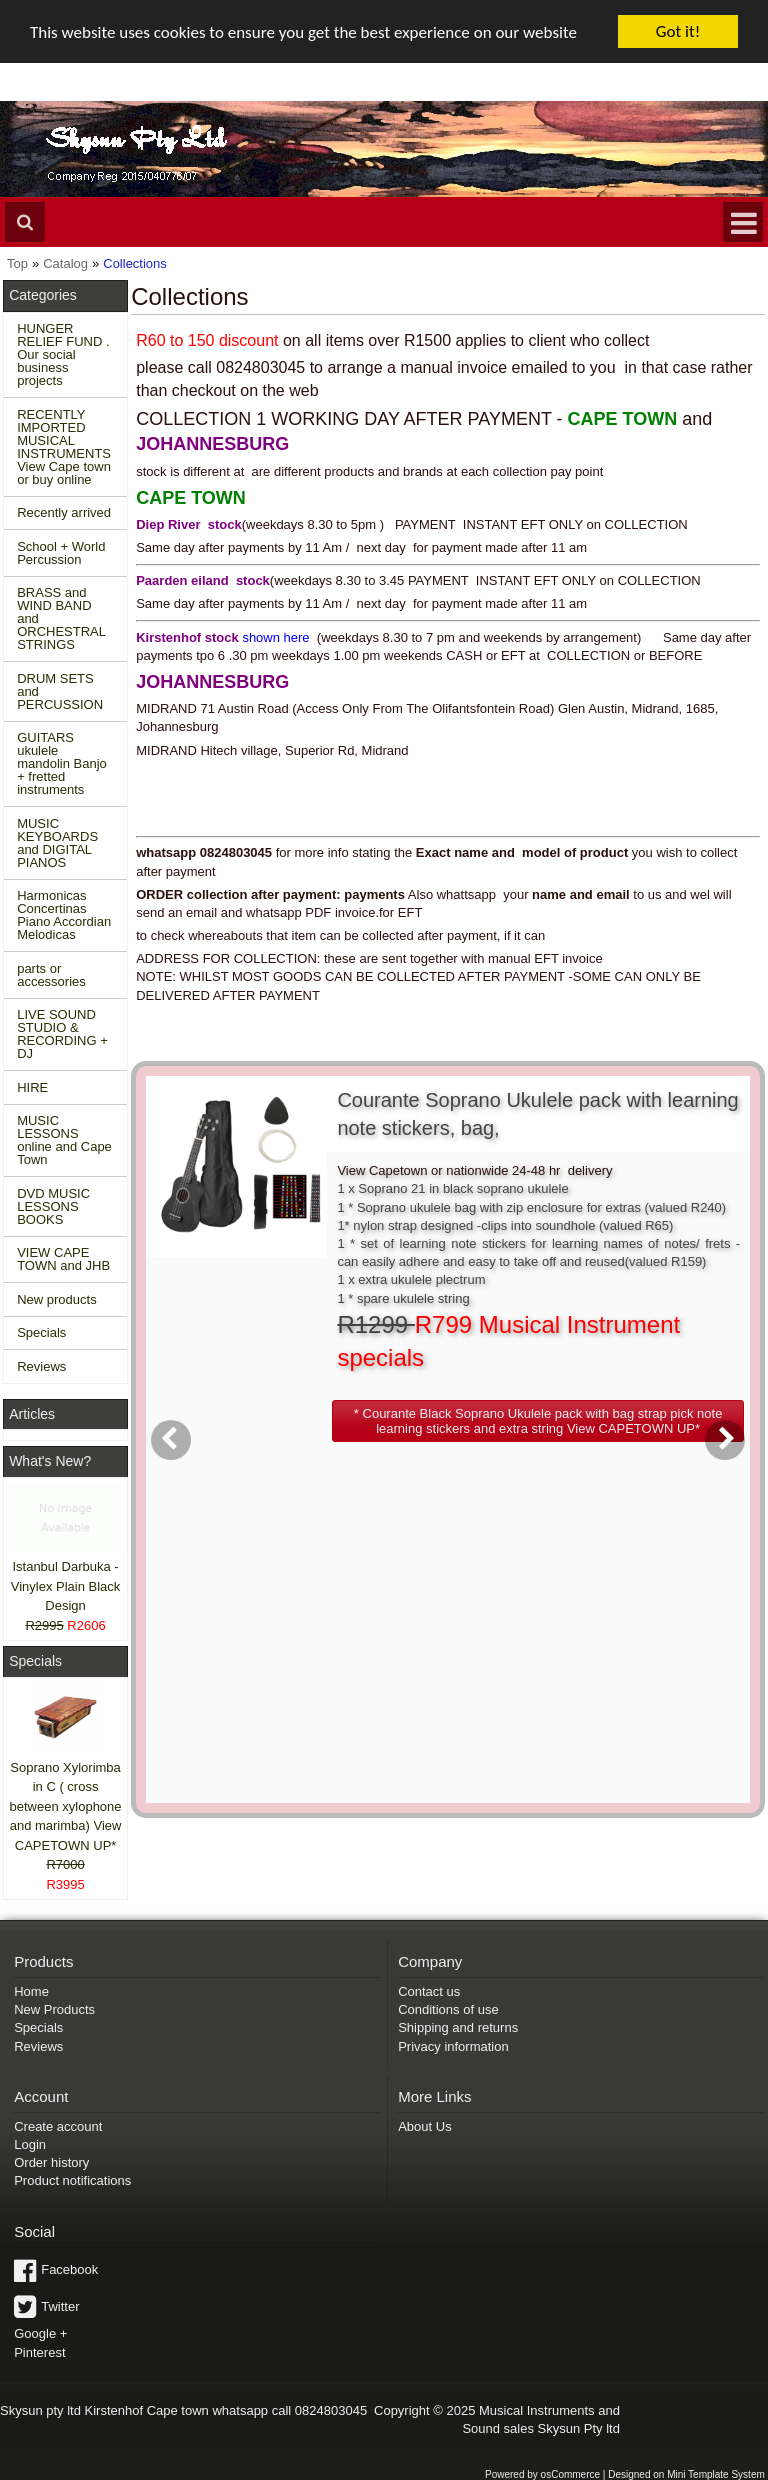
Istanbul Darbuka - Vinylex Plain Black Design (66, 1586)
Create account (58, 2126)
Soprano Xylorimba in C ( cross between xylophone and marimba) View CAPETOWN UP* (66, 1805)
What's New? (50, 1461)
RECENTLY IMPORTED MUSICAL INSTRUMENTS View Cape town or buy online (64, 447)
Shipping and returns (458, 2027)
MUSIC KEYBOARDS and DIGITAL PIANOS (57, 843)
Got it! (678, 31)
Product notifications (72, 2180)
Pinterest (39, 2351)
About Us (424, 2126)
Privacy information (453, 2046)
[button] (538, 1421)
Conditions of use (448, 2009)
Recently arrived (64, 512)
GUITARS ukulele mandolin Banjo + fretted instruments (62, 763)
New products (56, 1299)
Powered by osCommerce (542, 2474)
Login (30, 2144)
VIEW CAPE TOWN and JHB (63, 1259)
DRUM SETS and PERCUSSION (60, 691)
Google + (40, 2333)
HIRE (32, 1087)
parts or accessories (51, 975)
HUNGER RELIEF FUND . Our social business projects (63, 354)
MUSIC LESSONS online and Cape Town (64, 1140)
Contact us (429, 1991)
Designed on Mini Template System (686, 2474)
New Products (54, 2009)
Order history (51, 2162)
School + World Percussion (61, 553)
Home (31, 1991)
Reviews (41, 1366)
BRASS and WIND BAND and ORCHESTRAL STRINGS (61, 618)
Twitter (60, 2305)
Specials (41, 1332)
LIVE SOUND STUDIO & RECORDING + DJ (62, 1034)
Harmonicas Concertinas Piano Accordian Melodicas (64, 915)
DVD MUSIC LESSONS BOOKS (53, 1206)
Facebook (69, 2269)
